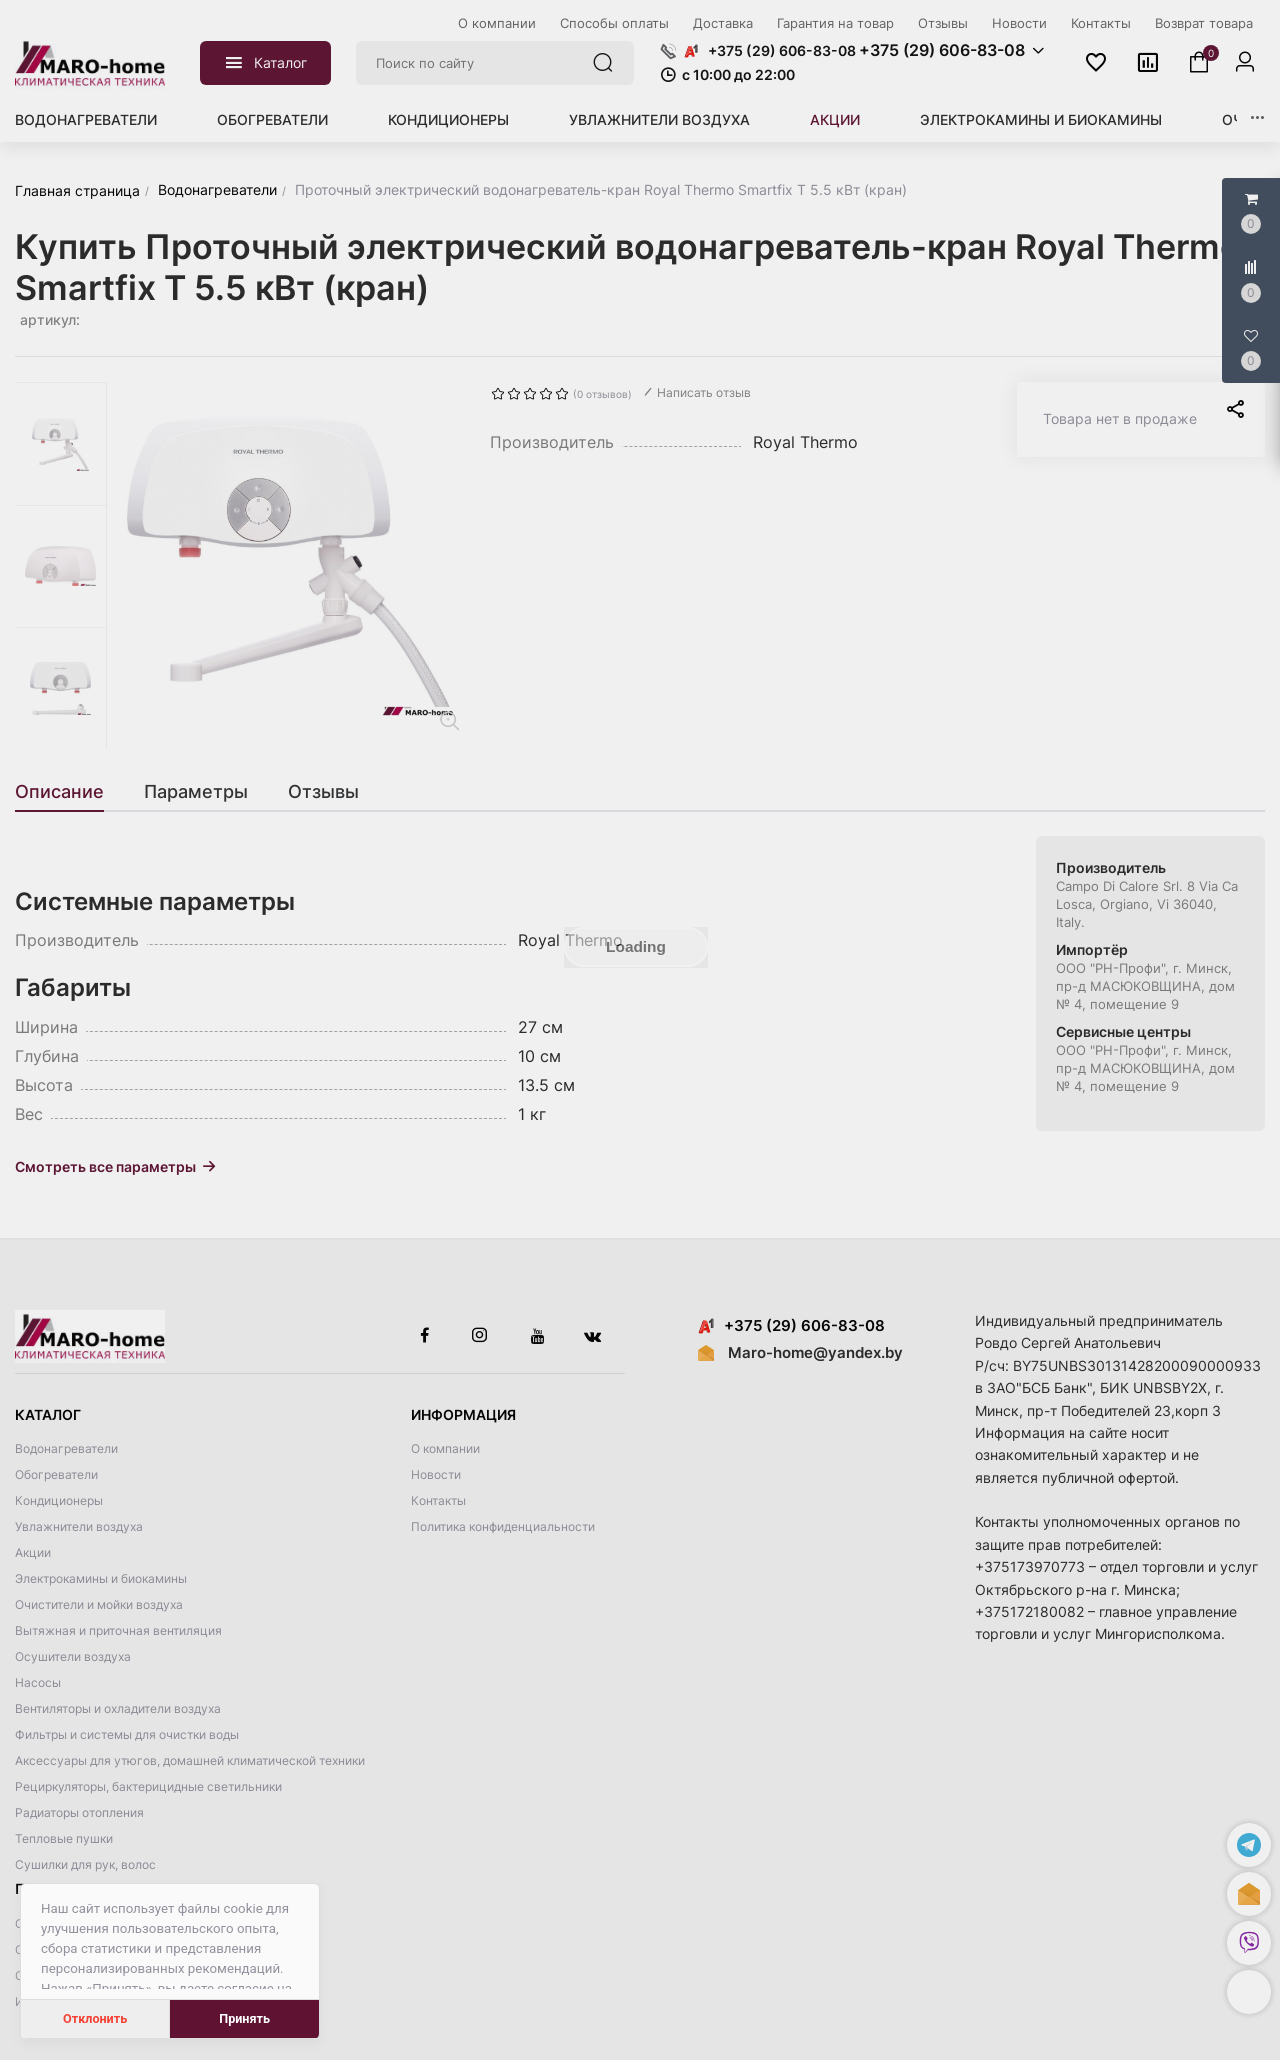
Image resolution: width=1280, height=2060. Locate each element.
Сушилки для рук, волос (85, 1864)
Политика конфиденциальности (503, 1526)
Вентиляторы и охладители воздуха (118, 1708)
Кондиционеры (448, 119)
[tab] (69, 792)
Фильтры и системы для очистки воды (127, 1734)
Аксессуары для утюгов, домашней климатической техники (190, 1760)
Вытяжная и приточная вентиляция (118, 1630)
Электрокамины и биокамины (1041, 119)
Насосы (38, 1682)
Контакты (438, 1500)
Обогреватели (272, 119)
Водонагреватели (86, 119)
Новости (436, 1474)
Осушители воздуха (73, 1656)
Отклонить (95, 2018)
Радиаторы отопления (79, 1812)
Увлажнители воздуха (659, 119)
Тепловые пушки (64, 1838)
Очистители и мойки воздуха (99, 1604)
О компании (445, 1448)
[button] (1249, 1992)
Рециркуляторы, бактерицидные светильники (148, 1786)
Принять (244, 2018)
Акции (835, 119)
